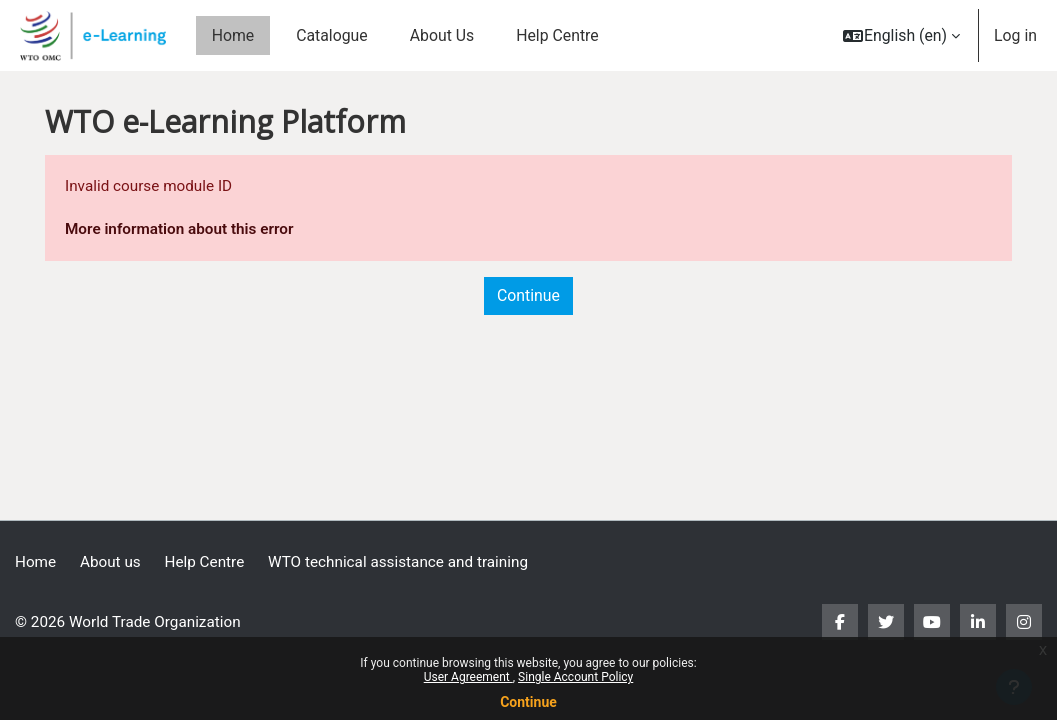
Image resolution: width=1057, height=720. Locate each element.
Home (36, 561)
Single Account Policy (575, 677)
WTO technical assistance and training (409, 561)
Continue (528, 702)
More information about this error (183, 230)
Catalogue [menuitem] (332, 35)
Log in (1015, 35)
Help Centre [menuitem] (557, 35)
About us (113, 561)
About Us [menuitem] (442, 35)
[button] (901, 35)
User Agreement (468, 677)
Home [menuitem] (233, 35)
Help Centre (209, 561)
